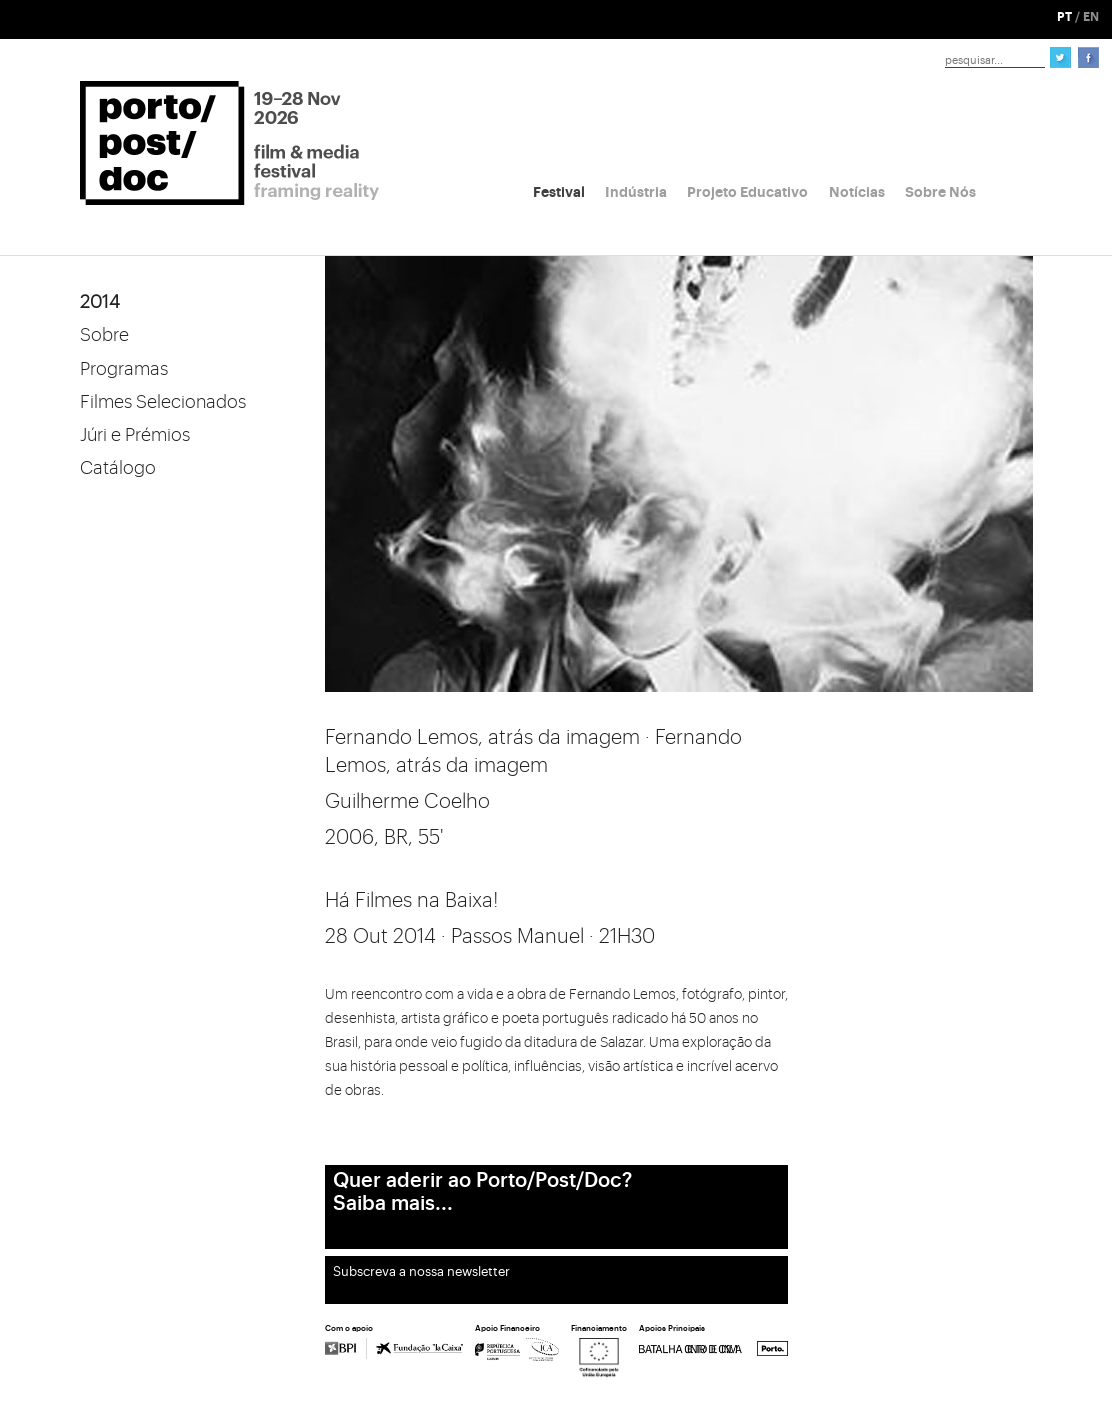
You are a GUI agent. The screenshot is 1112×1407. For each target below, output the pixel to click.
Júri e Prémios (135, 435)
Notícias (857, 192)
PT (1064, 17)
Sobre (104, 335)
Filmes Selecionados (163, 402)
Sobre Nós (940, 192)
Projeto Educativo (747, 192)
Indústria (636, 192)
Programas (124, 369)
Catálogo (118, 468)
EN (1091, 17)
